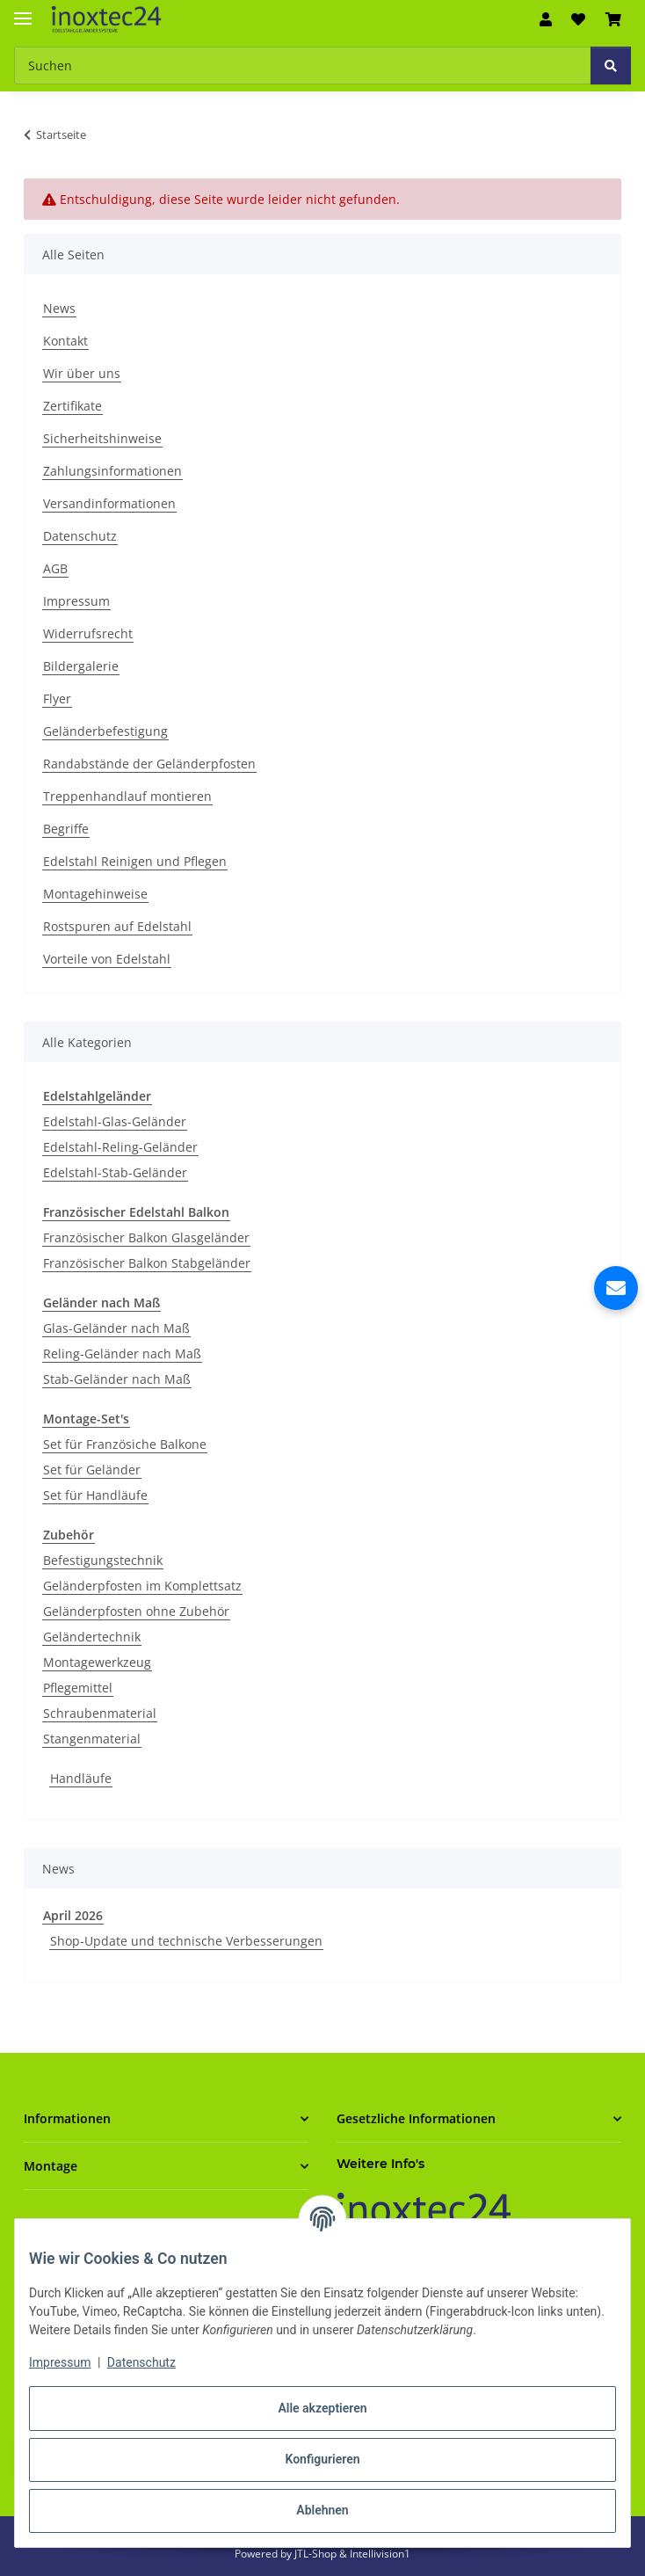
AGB (55, 568)
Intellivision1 (380, 2553)
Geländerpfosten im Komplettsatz (142, 1585)
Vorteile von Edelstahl (106, 958)
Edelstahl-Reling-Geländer (120, 1147)
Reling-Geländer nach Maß (122, 1353)
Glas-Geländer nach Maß (116, 1328)
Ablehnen (322, 2510)
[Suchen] (611, 65)
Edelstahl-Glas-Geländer (114, 1121)
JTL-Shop (316, 2553)
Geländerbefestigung (105, 731)
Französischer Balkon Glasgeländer (146, 1237)
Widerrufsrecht (88, 633)
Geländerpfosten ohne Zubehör (136, 1611)
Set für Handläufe (95, 1495)
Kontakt (65, 340)
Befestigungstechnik (103, 1560)
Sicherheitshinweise (102, 438)
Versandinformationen (109, 503)
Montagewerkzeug (97, 1662)
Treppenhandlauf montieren (127, 796)
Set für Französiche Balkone (125, 1444)
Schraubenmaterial (99, 1713)
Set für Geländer (92, 1469)
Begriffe (66, 828)
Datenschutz (141, 2362)
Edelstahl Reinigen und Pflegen (135, 861)
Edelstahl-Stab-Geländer (115, 1172)
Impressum (60, 2362)
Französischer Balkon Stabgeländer (146, 1263)
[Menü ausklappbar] (23, 11)
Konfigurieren (322, 2459)
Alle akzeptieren (322, 2408)
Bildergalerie (81, 666)
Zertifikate (72, 405)
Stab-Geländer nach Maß (117, 1379)
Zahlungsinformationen (112, 470)
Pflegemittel (77, 1687)
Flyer (57, 698)
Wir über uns (81, 373)
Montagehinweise (95, 893)
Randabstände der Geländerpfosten (149, 763)
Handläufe (81, 1778)
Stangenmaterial (92, 1738)
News (59, 308)
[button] (546, 19)
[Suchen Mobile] (302, 65)
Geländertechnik (92, 1636)
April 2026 (73, 1915)
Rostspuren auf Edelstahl (117, 926)
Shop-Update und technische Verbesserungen (186, 1940)
